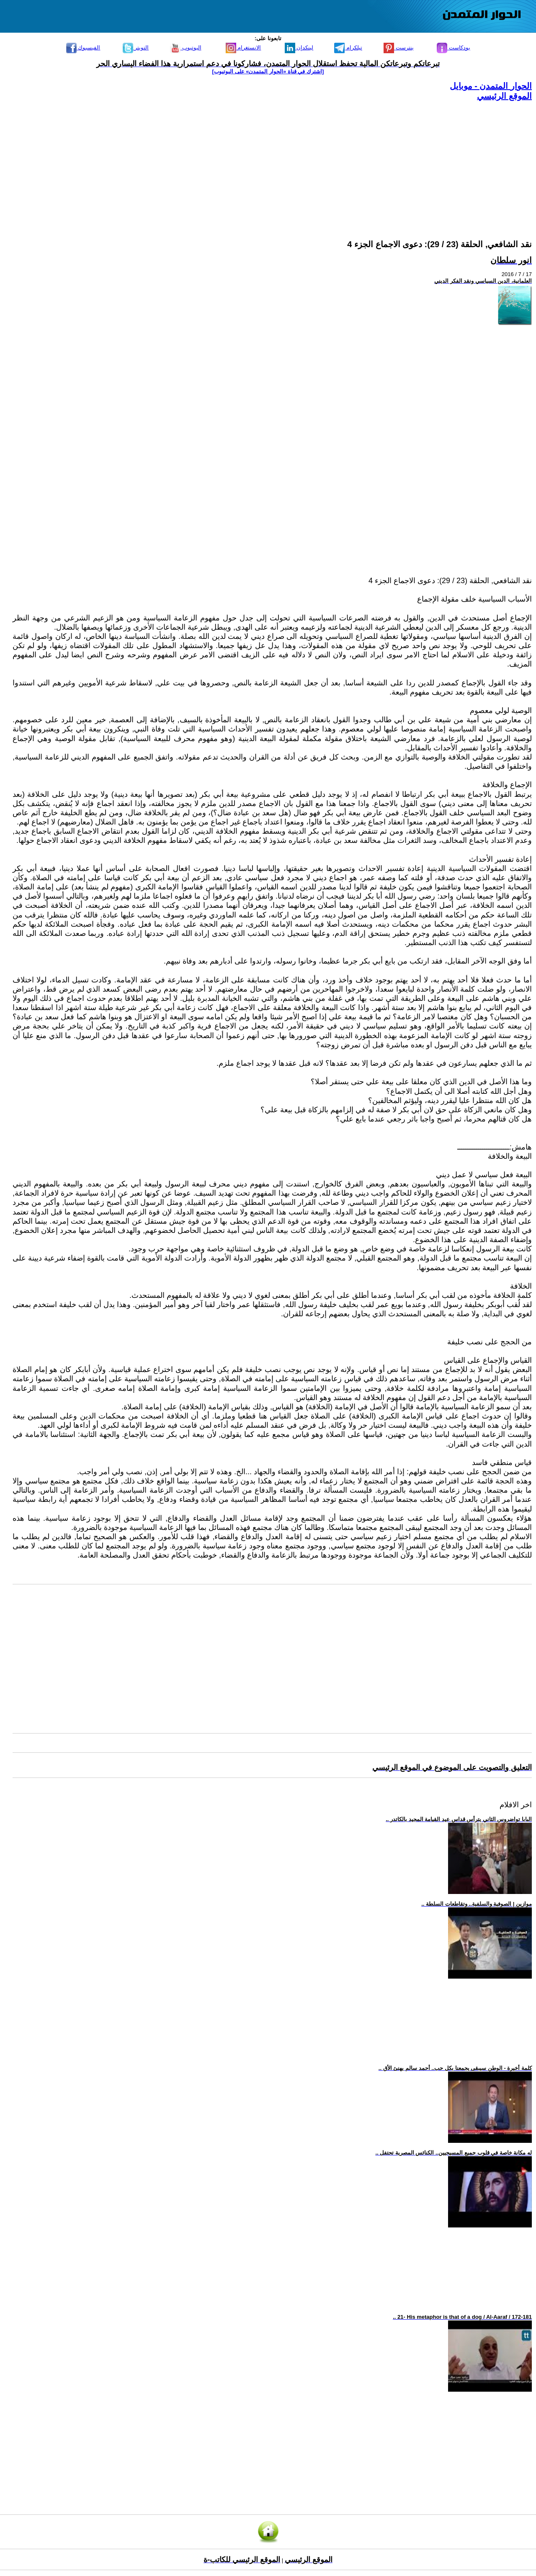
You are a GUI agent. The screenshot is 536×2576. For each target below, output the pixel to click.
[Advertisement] (280, 160)
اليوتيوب (185, 47)
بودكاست (453, 47)
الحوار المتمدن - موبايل (491, 85)
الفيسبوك (83, 47)
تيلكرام (348, 47)
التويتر (136, 47)
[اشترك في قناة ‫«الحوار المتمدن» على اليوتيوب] (268, 71)
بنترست (399, 47)
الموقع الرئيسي (504, 96)
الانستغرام (243, 47)
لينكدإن (299, 47)
